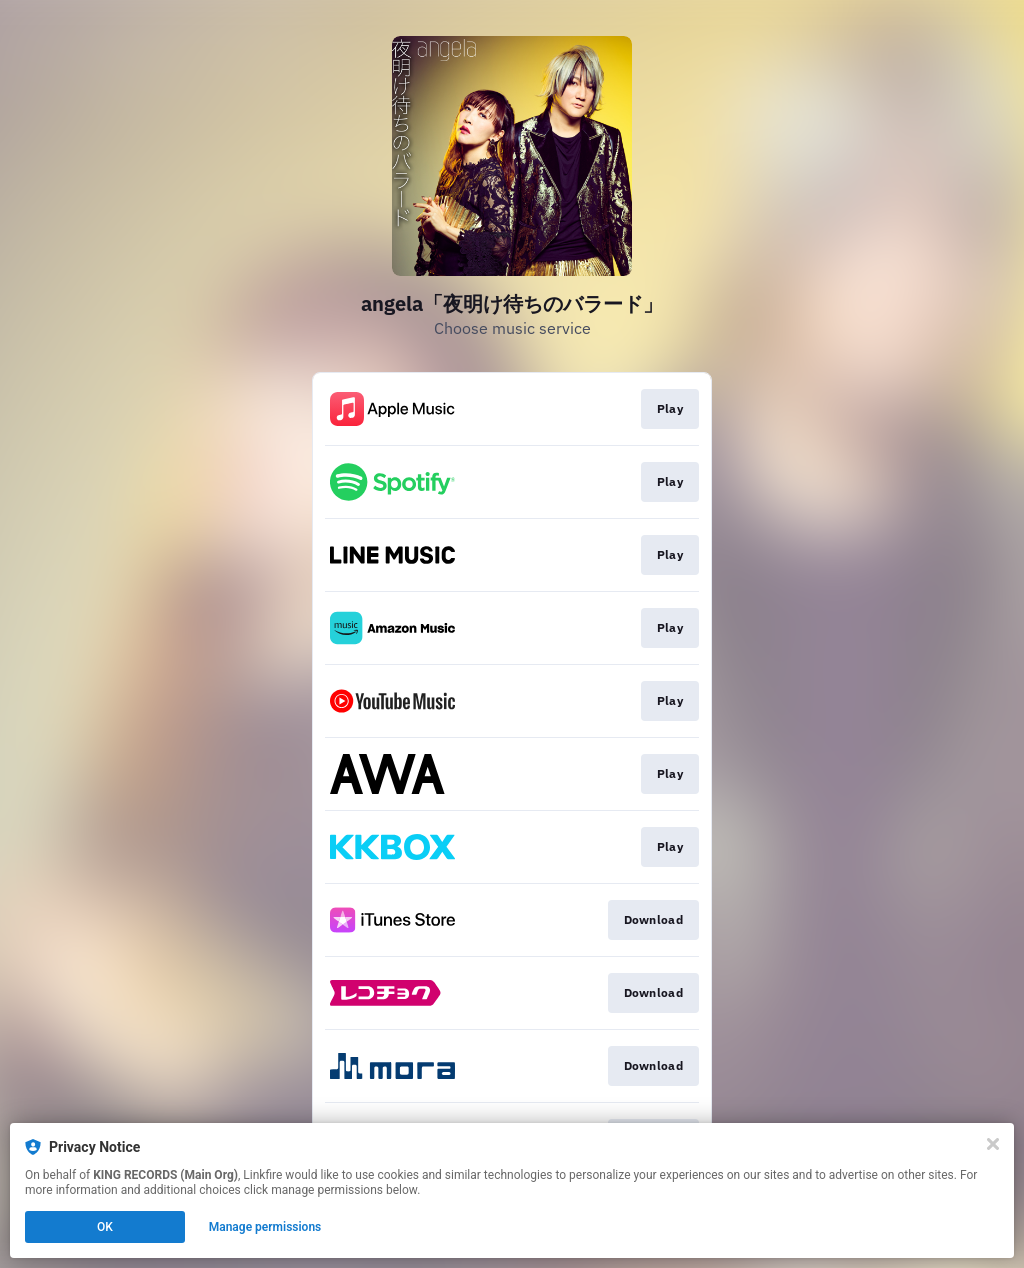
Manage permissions (265, 1227)
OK (105, 1227)
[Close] (993, 1144)
